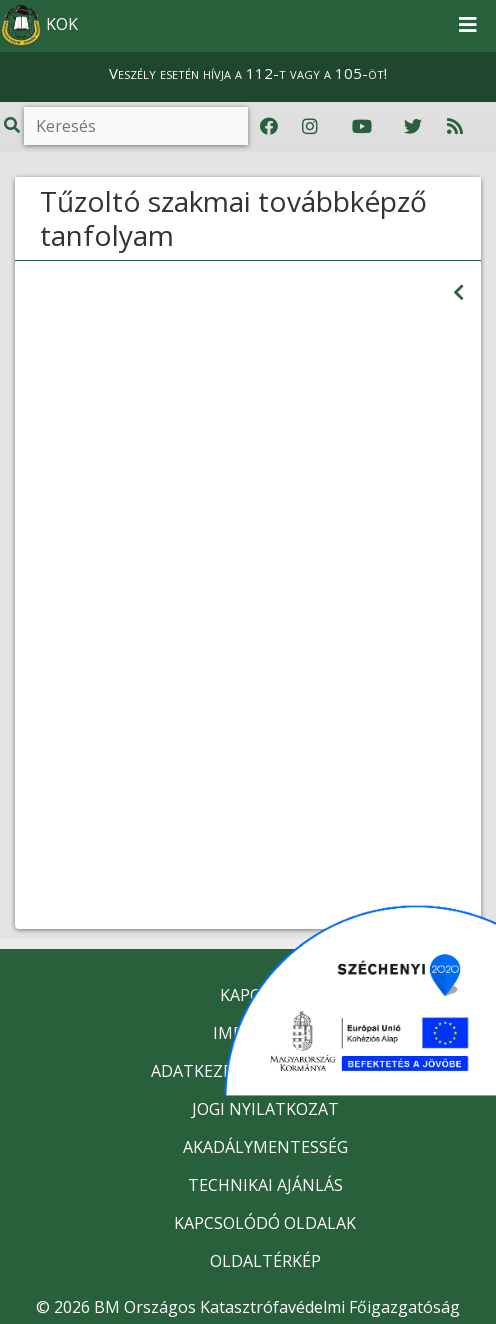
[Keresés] (136, 126)
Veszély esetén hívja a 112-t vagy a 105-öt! (248, 73)
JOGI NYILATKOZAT (265, 1109)
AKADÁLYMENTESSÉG (265, 1147)
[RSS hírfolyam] (455, 127)
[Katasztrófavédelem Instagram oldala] (310, 127)
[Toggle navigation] (468, 26)
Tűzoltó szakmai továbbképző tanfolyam (233, 218)
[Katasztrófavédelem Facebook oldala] (269, 127)
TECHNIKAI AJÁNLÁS (265, 1185)
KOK (40, 26)
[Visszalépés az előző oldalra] (458, 292)
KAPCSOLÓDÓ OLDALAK (265, 1223)
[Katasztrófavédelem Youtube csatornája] (362, 127)
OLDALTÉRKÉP (265, 1261)
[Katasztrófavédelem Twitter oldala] (413, 127)
